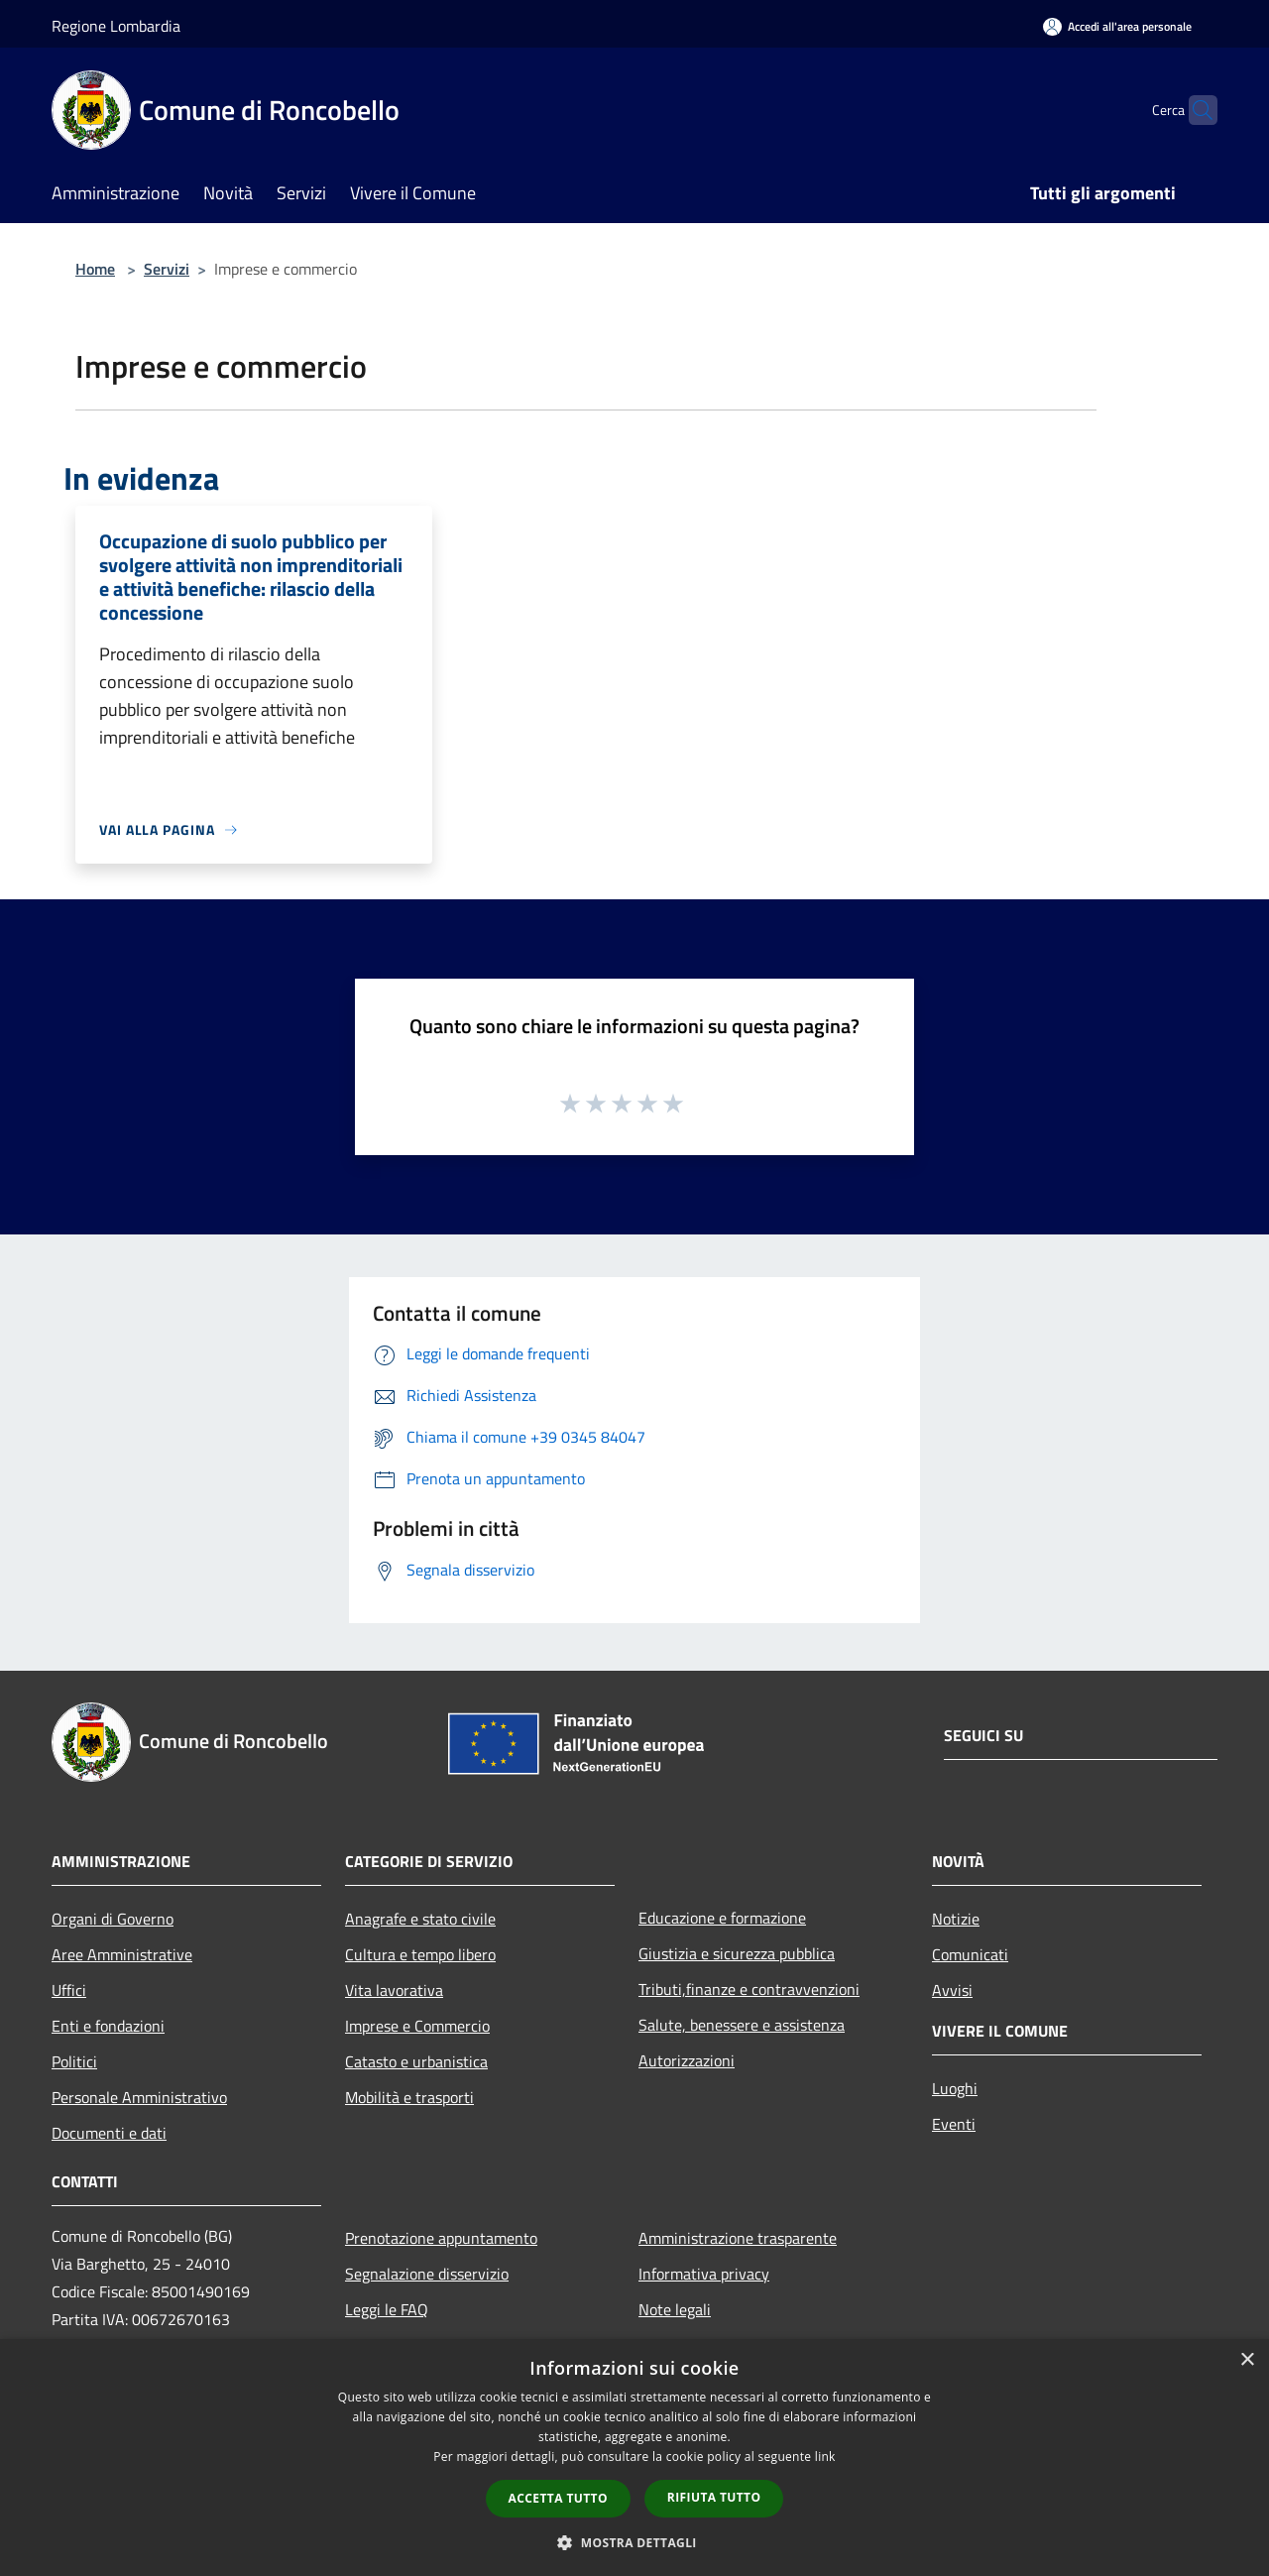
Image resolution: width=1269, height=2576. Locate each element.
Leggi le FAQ (386, 2309)
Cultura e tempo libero (420, 1954)
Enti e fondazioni (108, 2026)
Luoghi (955, 2088)
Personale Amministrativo (139, 2097)
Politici (74, 2061)
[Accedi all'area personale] (1117, 26)
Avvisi (952, 1990)
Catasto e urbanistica (416, 2061)
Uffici (69, 1990)
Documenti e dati (109, 2133)
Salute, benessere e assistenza (741, 2025)
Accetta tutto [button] (558, 2498)
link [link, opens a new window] (825, 2456)
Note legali (674, 2309)
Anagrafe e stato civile (420, 1919)
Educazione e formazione (722, 1918)
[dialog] (634, 2457)
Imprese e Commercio (417, 2026)
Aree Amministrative (122, 1954)
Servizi (166, 269)
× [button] (1246, 2360)
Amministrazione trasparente (737, 2238)
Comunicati (970, 1954)
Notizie (956, 1919)
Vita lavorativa (394, 1990)
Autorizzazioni (686, 2060)
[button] (634, 2542)
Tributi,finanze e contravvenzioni (749, 1989)
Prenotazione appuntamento (441, 2238)
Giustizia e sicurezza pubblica (736, 1953)
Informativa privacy (703, 2273)
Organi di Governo (112, 1919)
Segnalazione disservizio (427, 2273)
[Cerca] (1193, 110)
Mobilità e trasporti (409, 2097)
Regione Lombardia (116, 26)
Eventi (954, 2124)
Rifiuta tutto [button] (714, 2497)
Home (95, 269)
